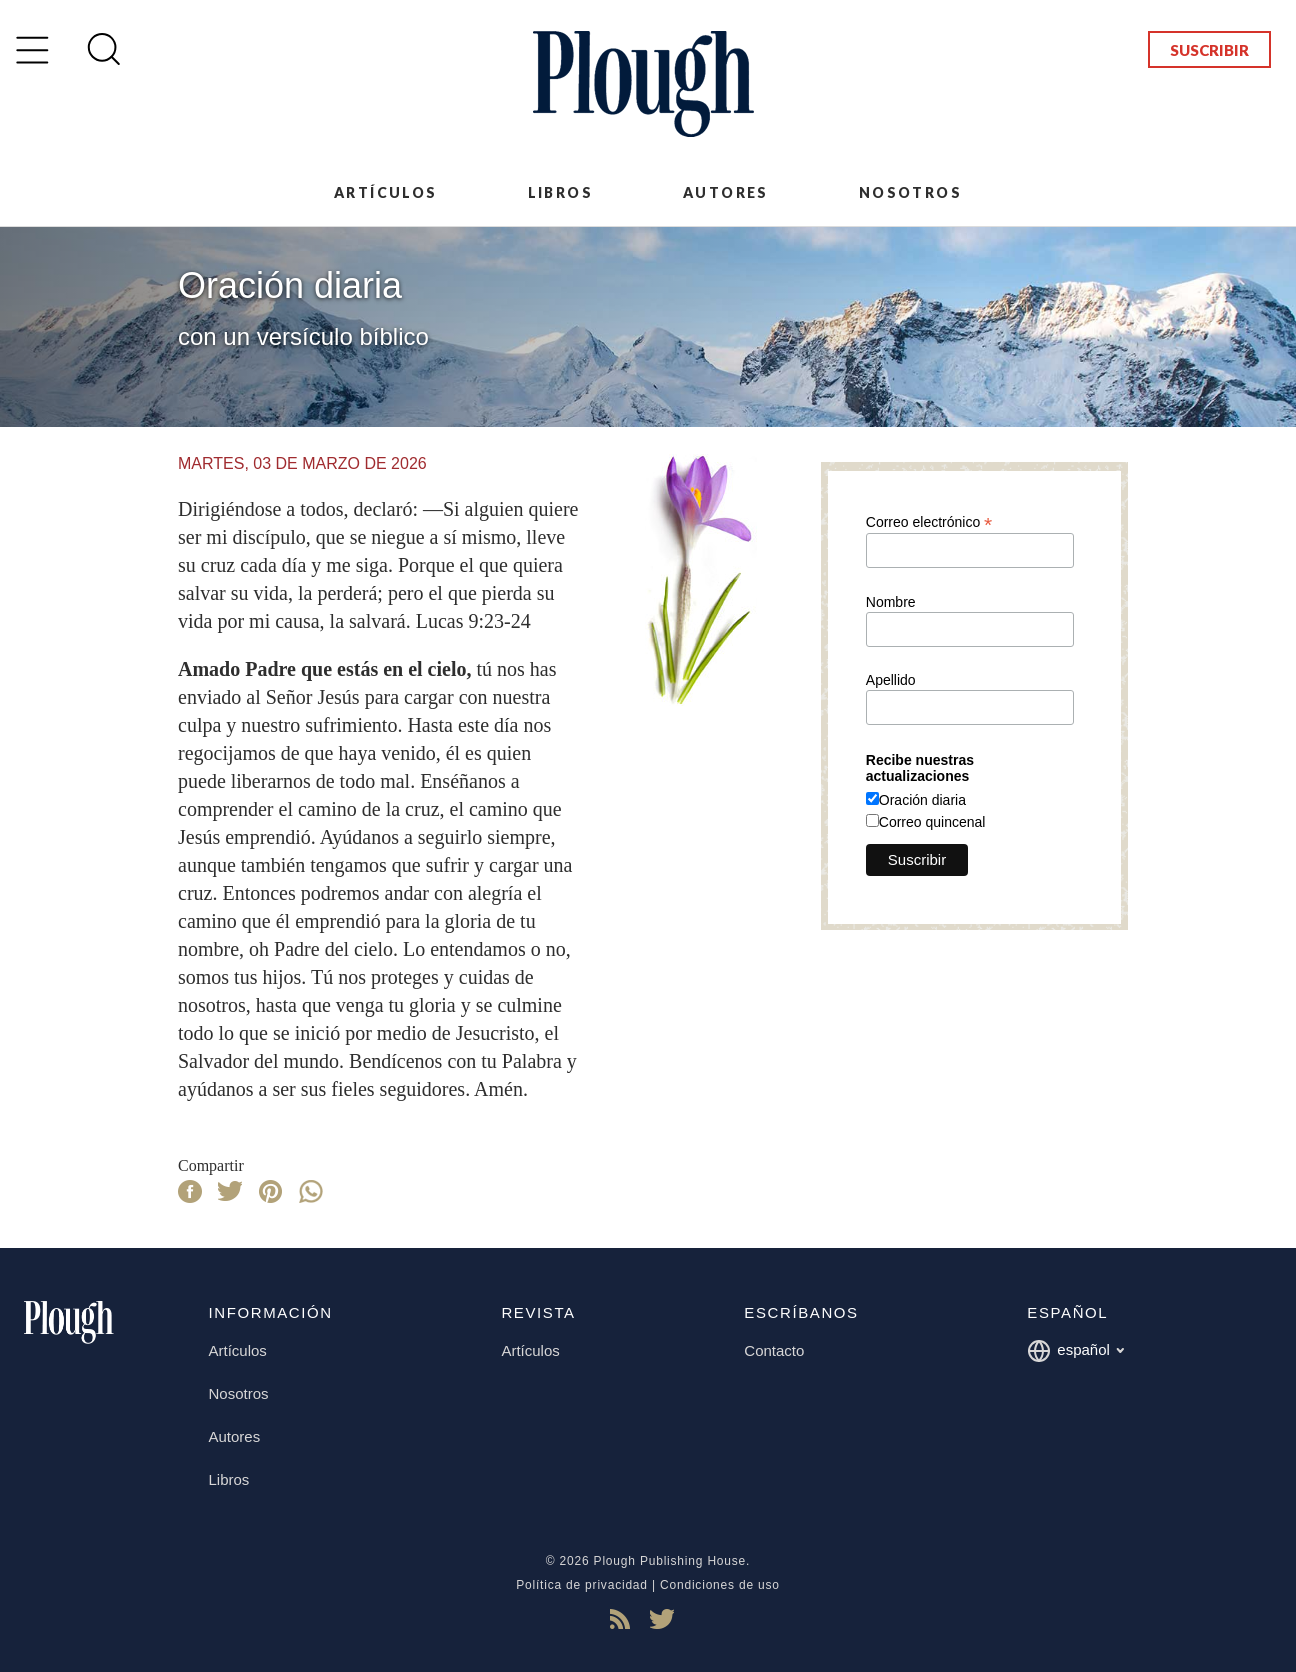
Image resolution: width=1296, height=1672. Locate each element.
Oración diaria (922, 800)
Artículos (386, 192)
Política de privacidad (582, 1585)
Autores (726, 192)
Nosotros (910, 192)
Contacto (774, 1350)
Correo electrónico (929, 521)
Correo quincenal (932, 822)
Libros (560, 192)
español (1075, 1351)
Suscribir (1209, 50)
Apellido (891, 680)
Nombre (891, 602)
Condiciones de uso (720, 1585)
